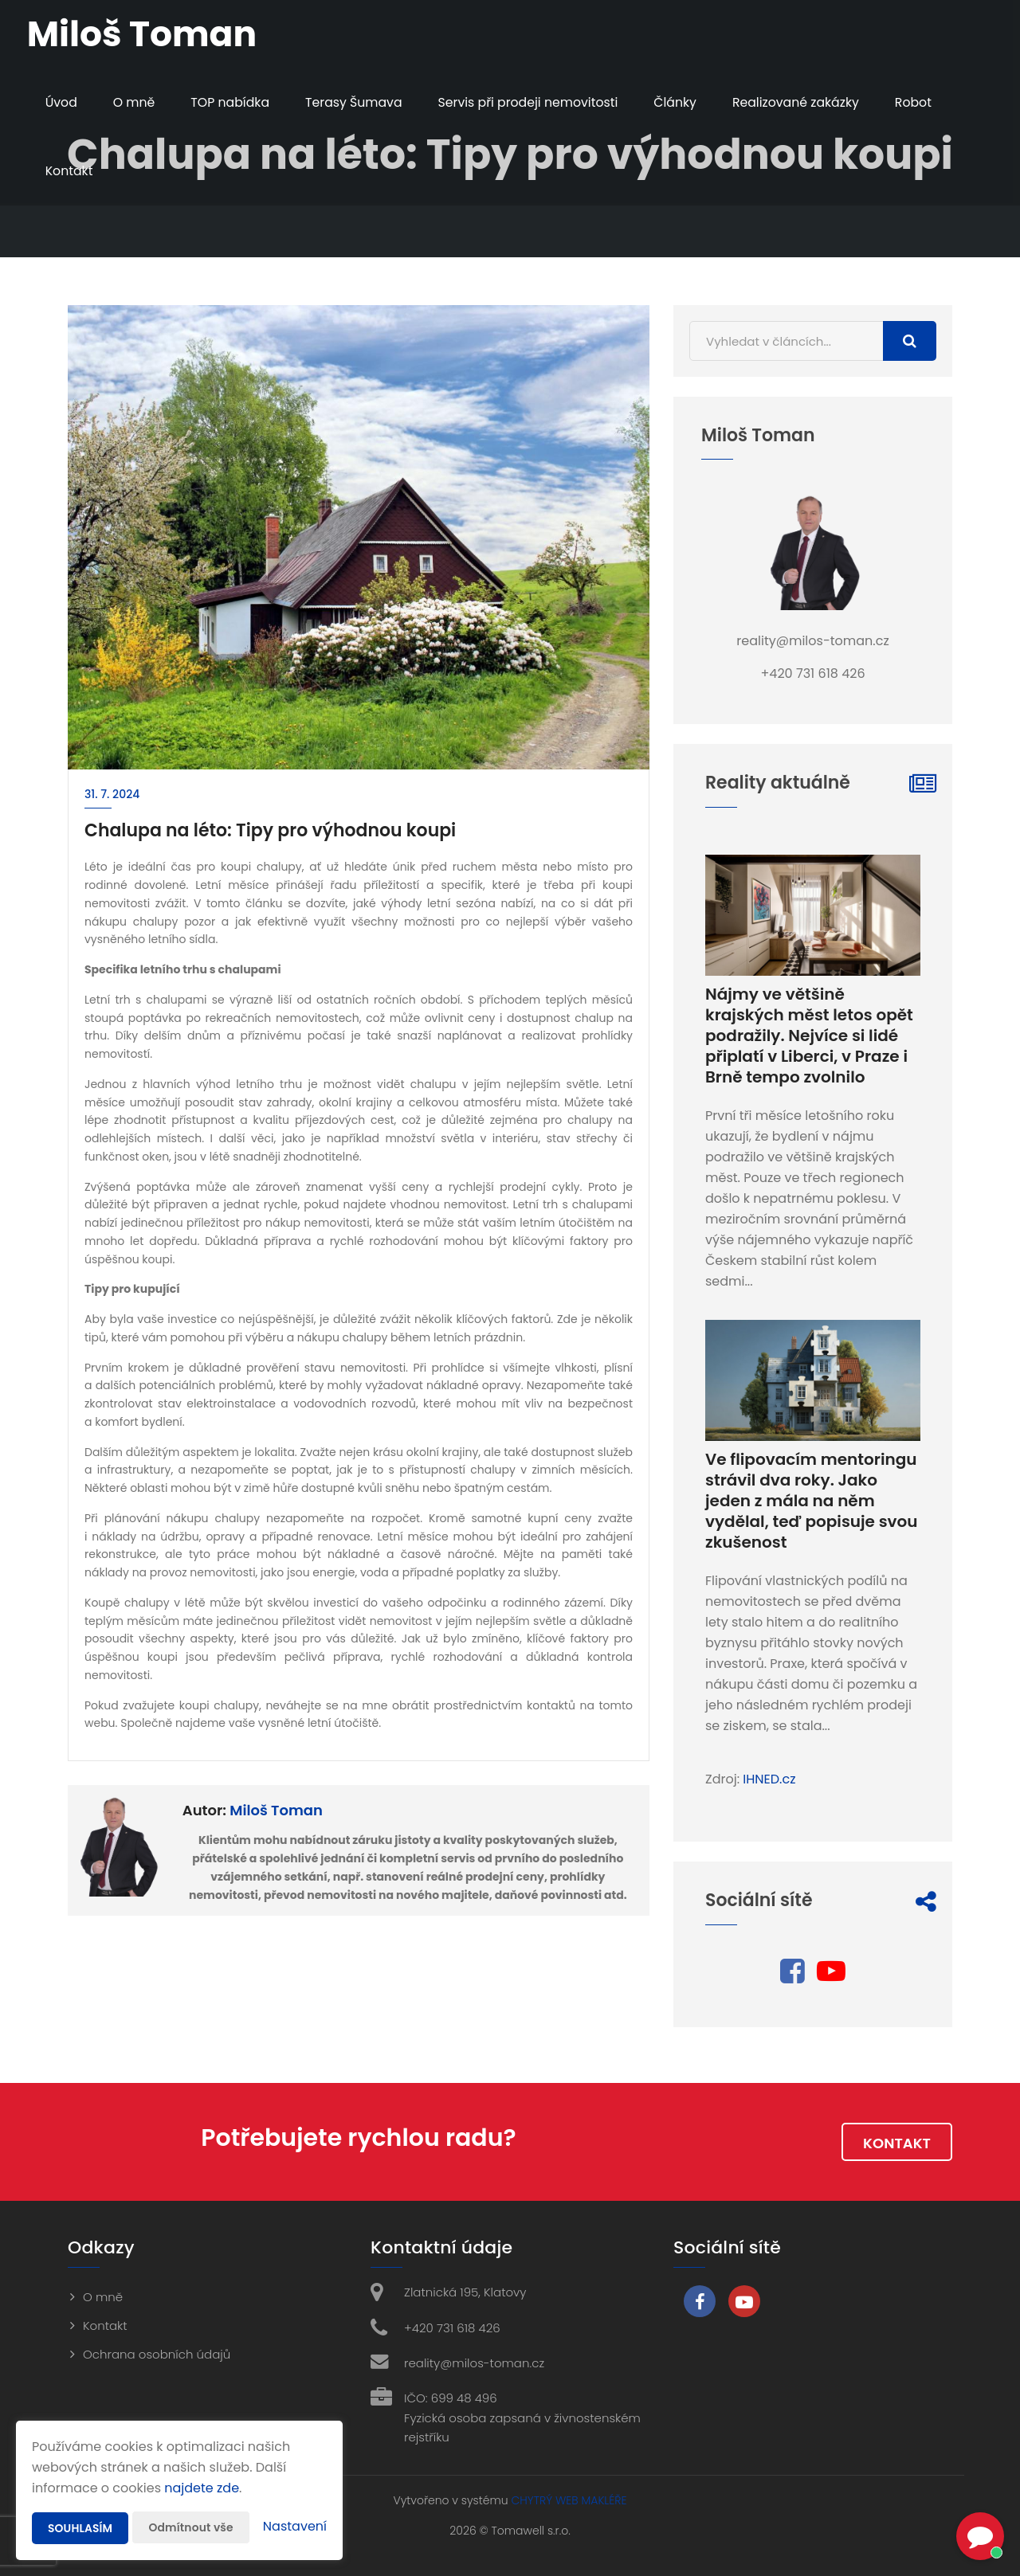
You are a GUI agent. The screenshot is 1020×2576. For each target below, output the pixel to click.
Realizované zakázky (806, 102)
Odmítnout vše (191, 2527)
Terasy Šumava (358, 102)
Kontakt (70, 171)
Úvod (62, 102)
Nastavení (295, 2526)
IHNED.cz (769, 1779)
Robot (925, 102)
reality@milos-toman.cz (474, 2363)
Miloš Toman (276, 1810)
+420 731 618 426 (452, 2328)
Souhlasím (80, 2528)
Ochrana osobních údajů (156, 2354)
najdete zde (201, 2488)
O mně (136, 102)
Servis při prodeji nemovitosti (535, 102)
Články (684, 102)
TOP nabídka (233, 102)
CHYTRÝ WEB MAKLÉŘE (568, 2500)
